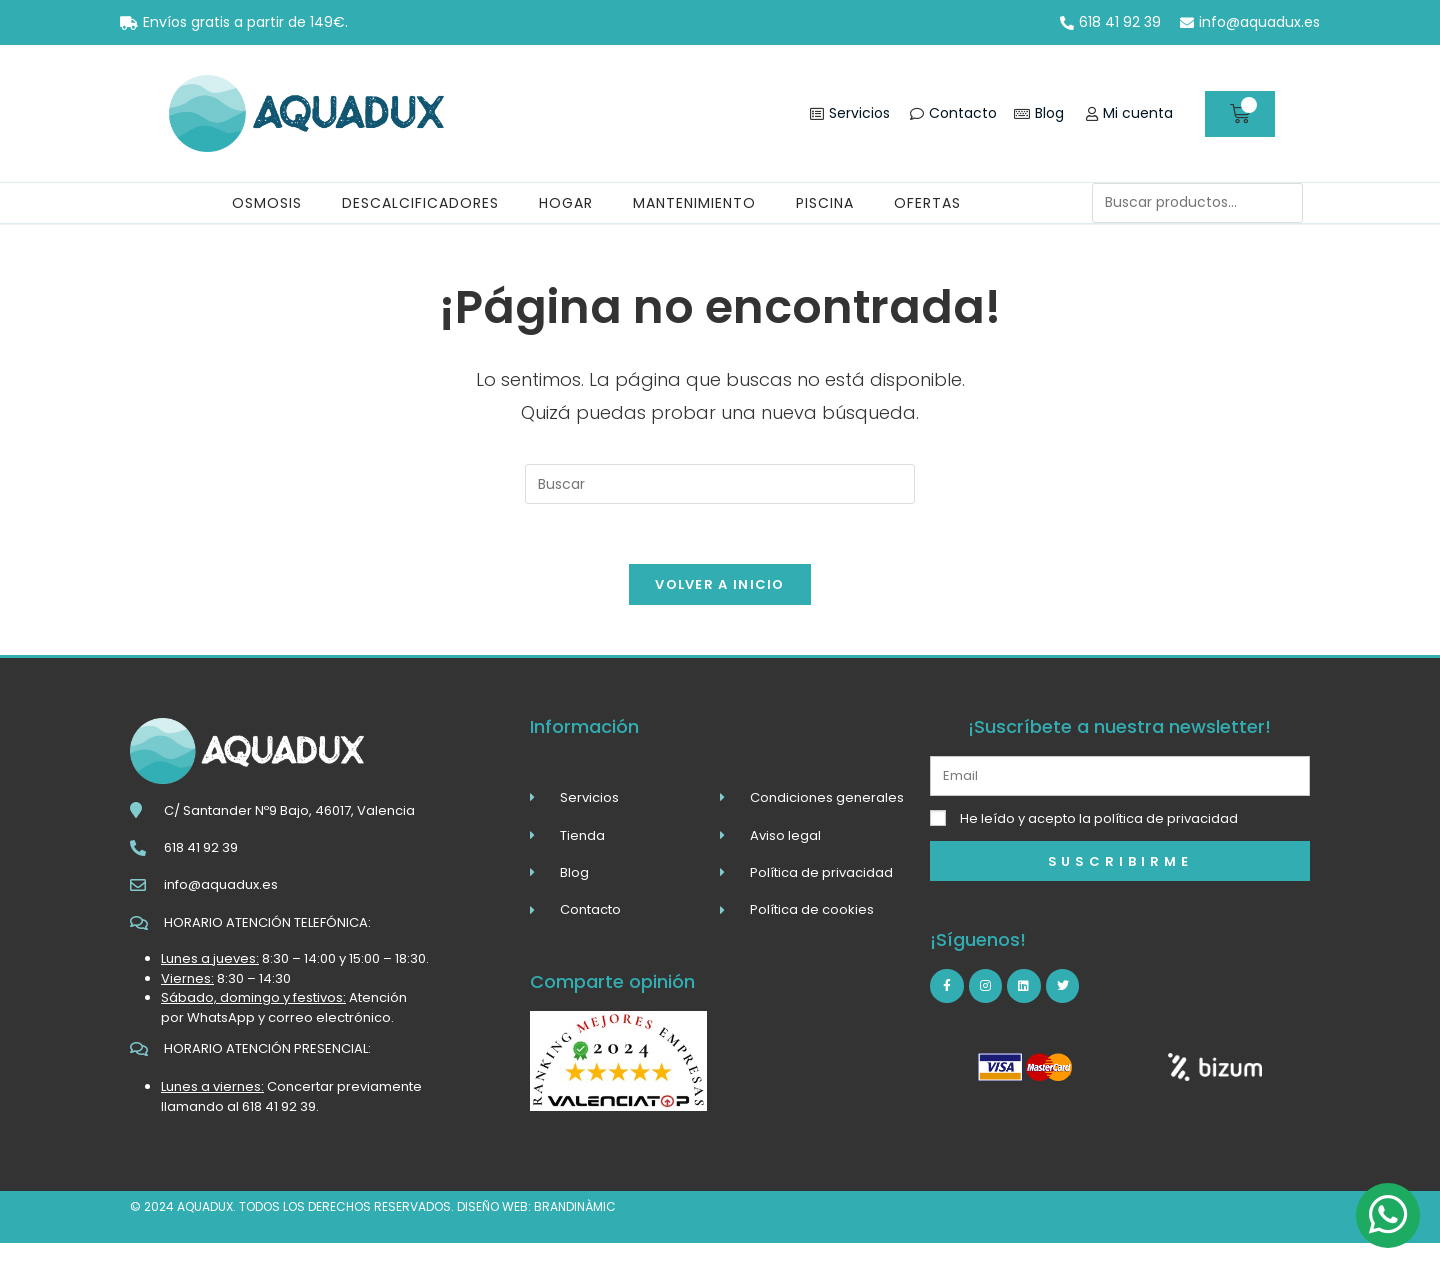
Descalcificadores (420, 203)
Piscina (825, 203)
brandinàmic (575, 1206)
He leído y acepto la (1099, 818)
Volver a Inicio (720, 584)
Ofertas (927, 203)
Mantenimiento (694, 203)
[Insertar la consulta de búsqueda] (720, 484)
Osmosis (267, 203)
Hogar (566, 203)
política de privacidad (1166, 818)
